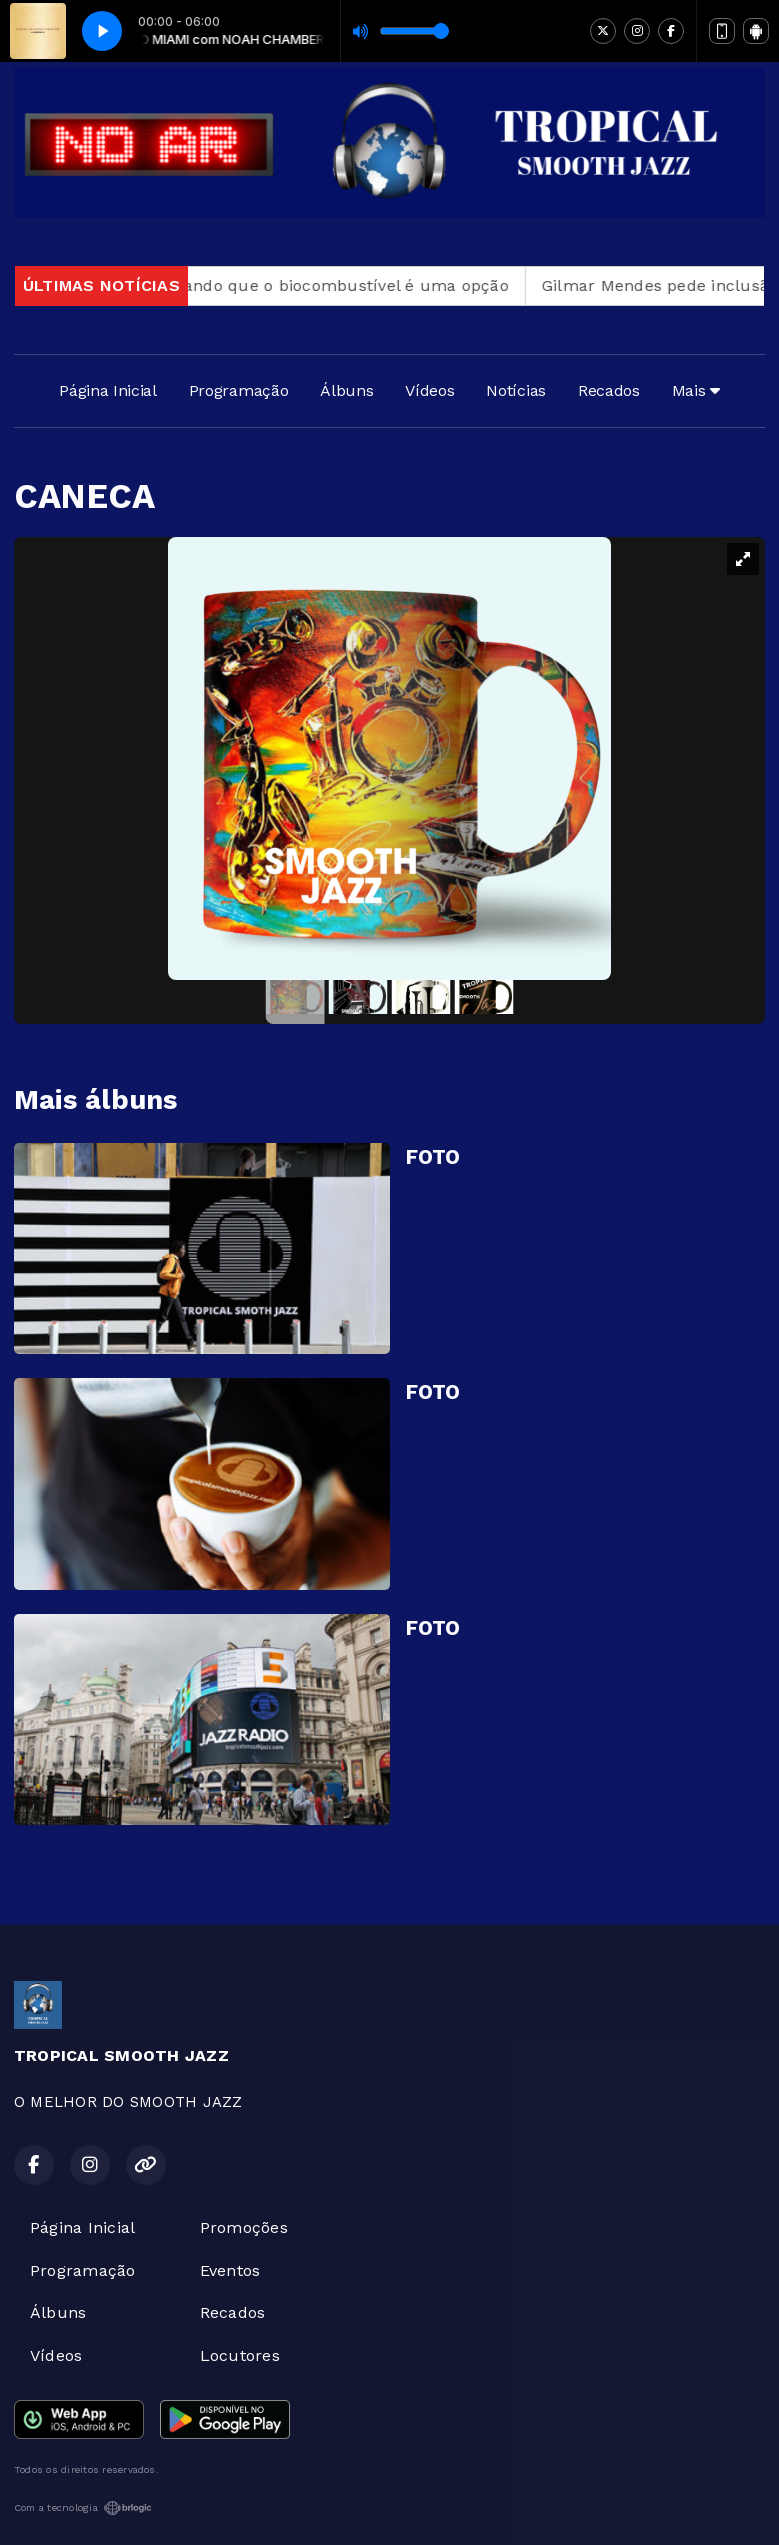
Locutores (240, 2355)
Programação (238, 390)
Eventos (230, 2270)
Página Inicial (108, 390)
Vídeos (429, 390)
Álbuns (346, 390)
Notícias (515, 390)
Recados (609, 390)
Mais (696, 390)
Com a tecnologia (83, 2508)
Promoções (244, 2227)
